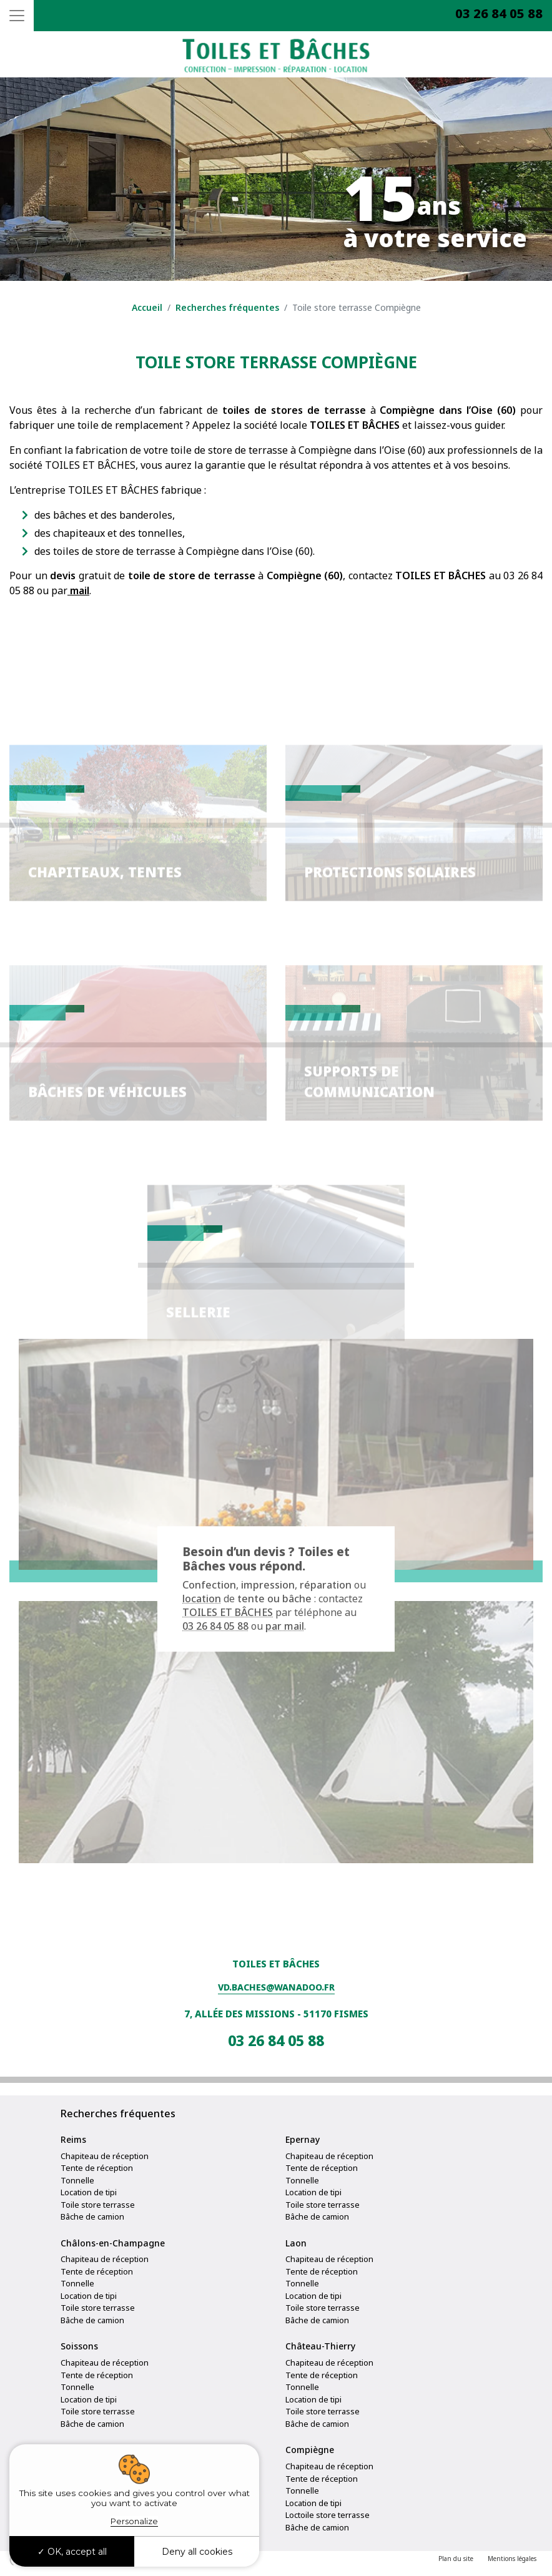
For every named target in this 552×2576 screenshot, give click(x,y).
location (201, 1599)
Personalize (134, 2521)
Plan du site (455, 2558)
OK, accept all (72, 2551)
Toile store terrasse (98, 2204)
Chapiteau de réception (105, 2156)
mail (78, 590)
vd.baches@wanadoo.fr (276, 1987)
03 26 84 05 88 (499, 13)
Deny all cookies (197, 2551)
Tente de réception (97, 2167)
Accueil (147, 307)
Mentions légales (512, 2558)
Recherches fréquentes (227, 307)
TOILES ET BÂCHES (227, 1613)
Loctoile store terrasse (327, 2514)
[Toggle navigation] (17, 15)
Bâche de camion (92, 2216)
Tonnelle (77, 2180)
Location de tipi (89, 2192)
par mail (284, 1626)
